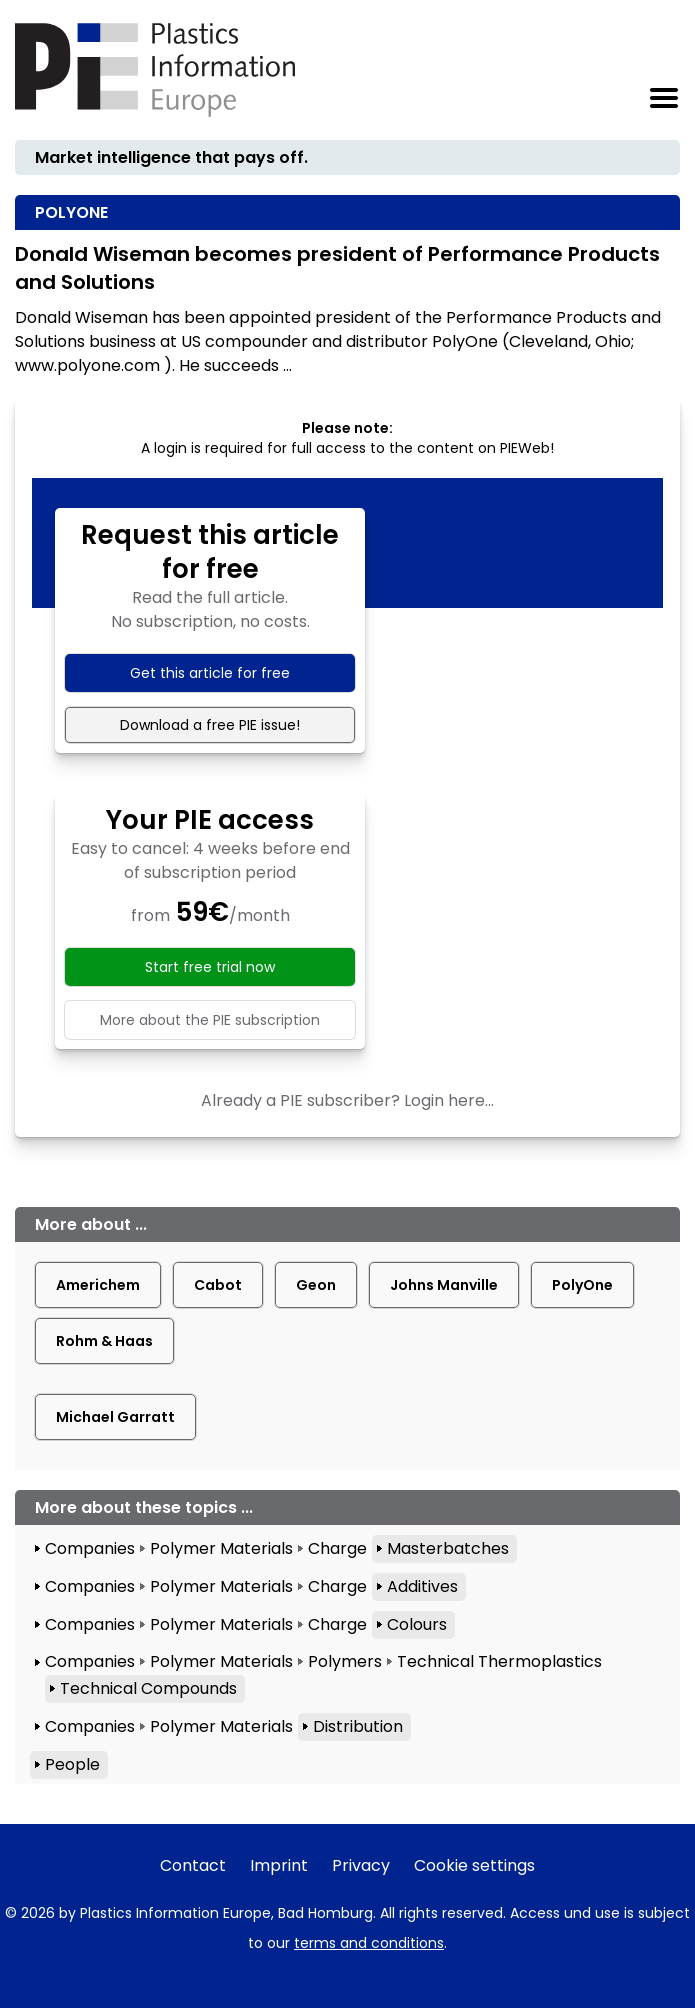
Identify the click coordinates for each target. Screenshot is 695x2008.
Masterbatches (448, 1548)
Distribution (358, 1726)
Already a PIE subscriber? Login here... (347, 1100)
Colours (417, 1624)
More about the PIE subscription (210, 1020)
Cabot (218, 1285)
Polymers (345, 1661)
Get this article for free (210, 673)
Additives (422, 1586)
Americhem (98, 1285)
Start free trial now (210, 967)
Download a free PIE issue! (210, 725)
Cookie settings (474, 1865)
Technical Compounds (148, 1688)
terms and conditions (369, 1943)
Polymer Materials (221, 1548)
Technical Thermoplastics (499, 1661)
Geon (316, 1285)
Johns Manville (444, 1285)
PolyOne (582, 1285)
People (72, 1764)
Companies (90, 1548)
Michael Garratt (115, 1417)
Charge (337, 1548)
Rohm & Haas (104, 1341)
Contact (193, 1865)
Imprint (279, 1865)
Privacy (361, 1865)
